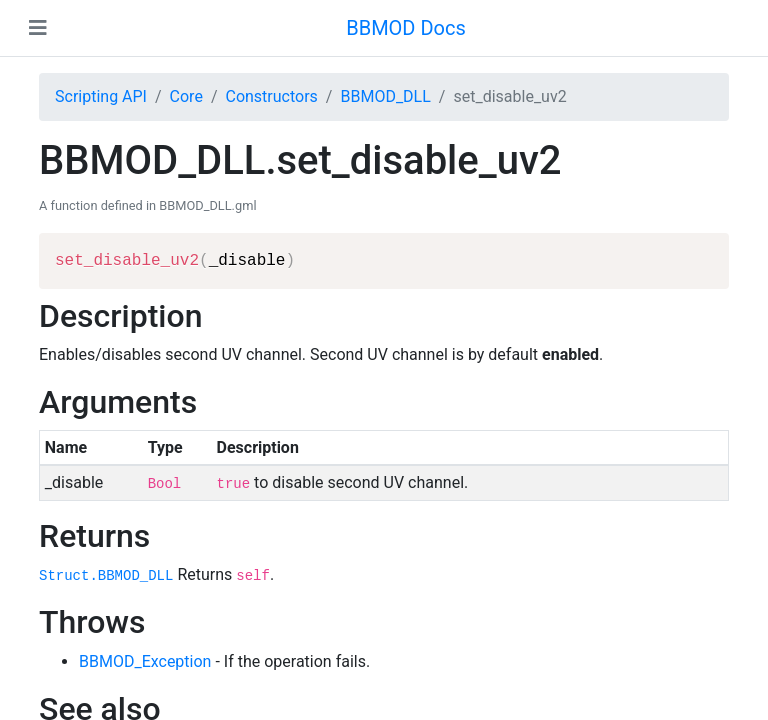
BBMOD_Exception (145, 661)
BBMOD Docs (406, 28)
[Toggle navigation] (38, 28)
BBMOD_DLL (385, 96)
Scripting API (101, 96)
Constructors (271, 96)
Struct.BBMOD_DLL (106, 576)
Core (186, 96)
